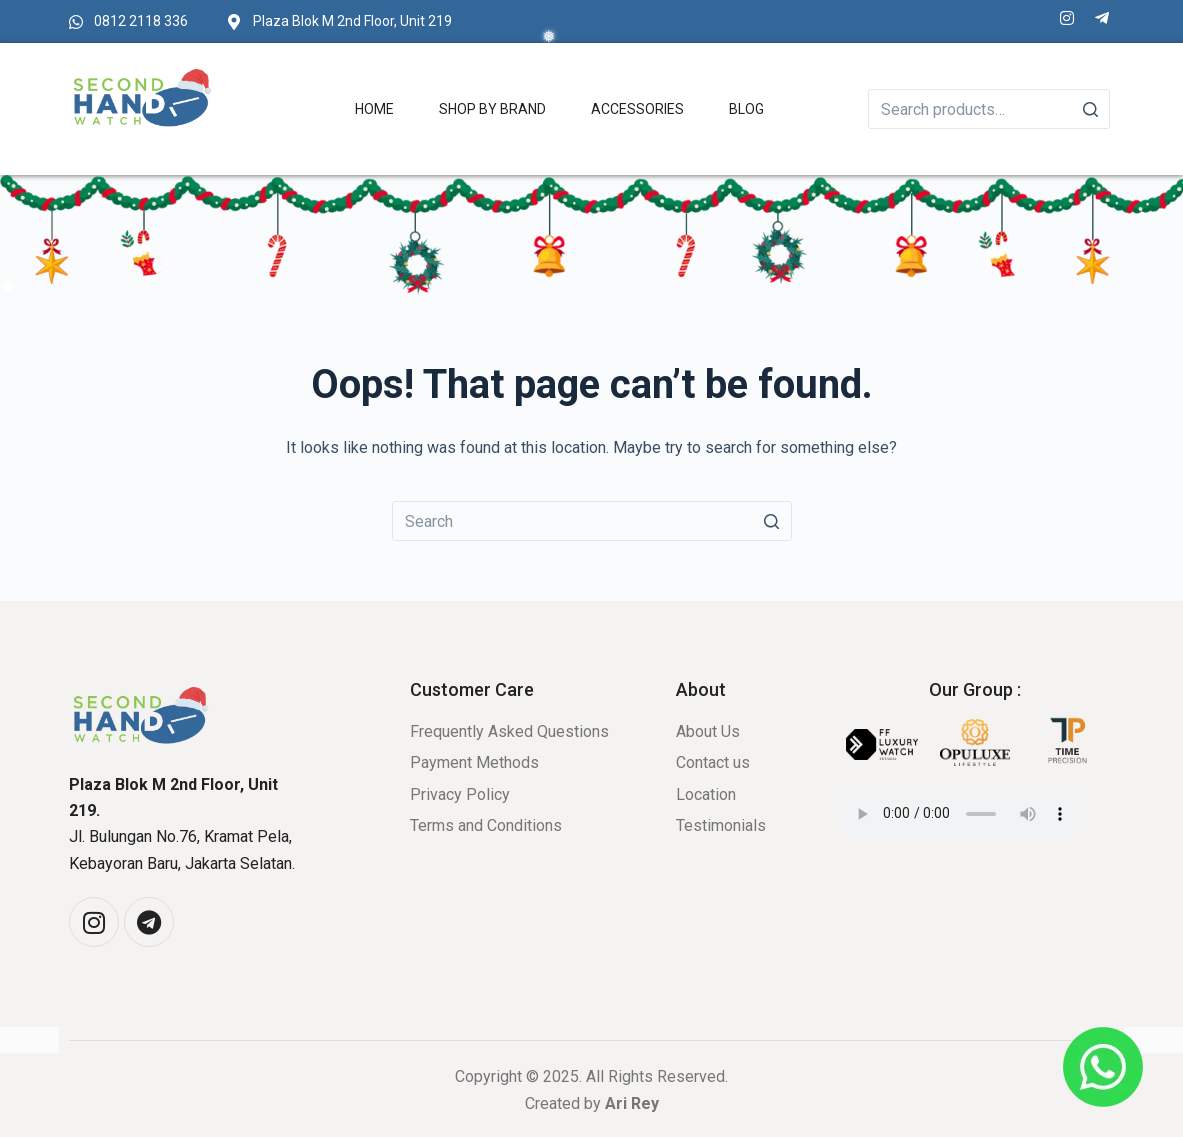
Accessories (637, 109)
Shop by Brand (492, 109)
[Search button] (772, 521)
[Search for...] (592, 521)
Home (374, 109)
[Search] (1090, 109)
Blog (746, 109)
